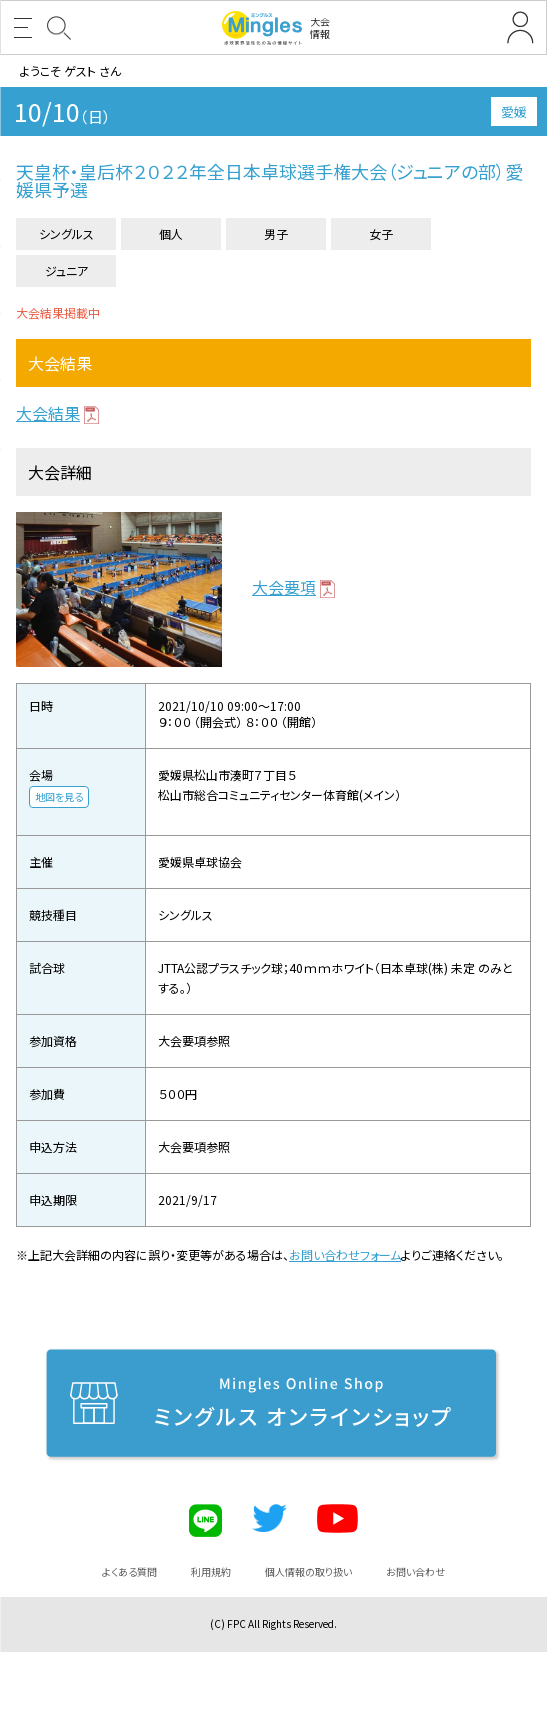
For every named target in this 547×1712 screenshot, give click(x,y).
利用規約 (211, 1571)
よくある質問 (129, 1571)
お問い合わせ (415, 1571)
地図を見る (59, 796)
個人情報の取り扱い (308, 1571)
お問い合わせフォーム (345, 1254)
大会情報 (276, 28)
